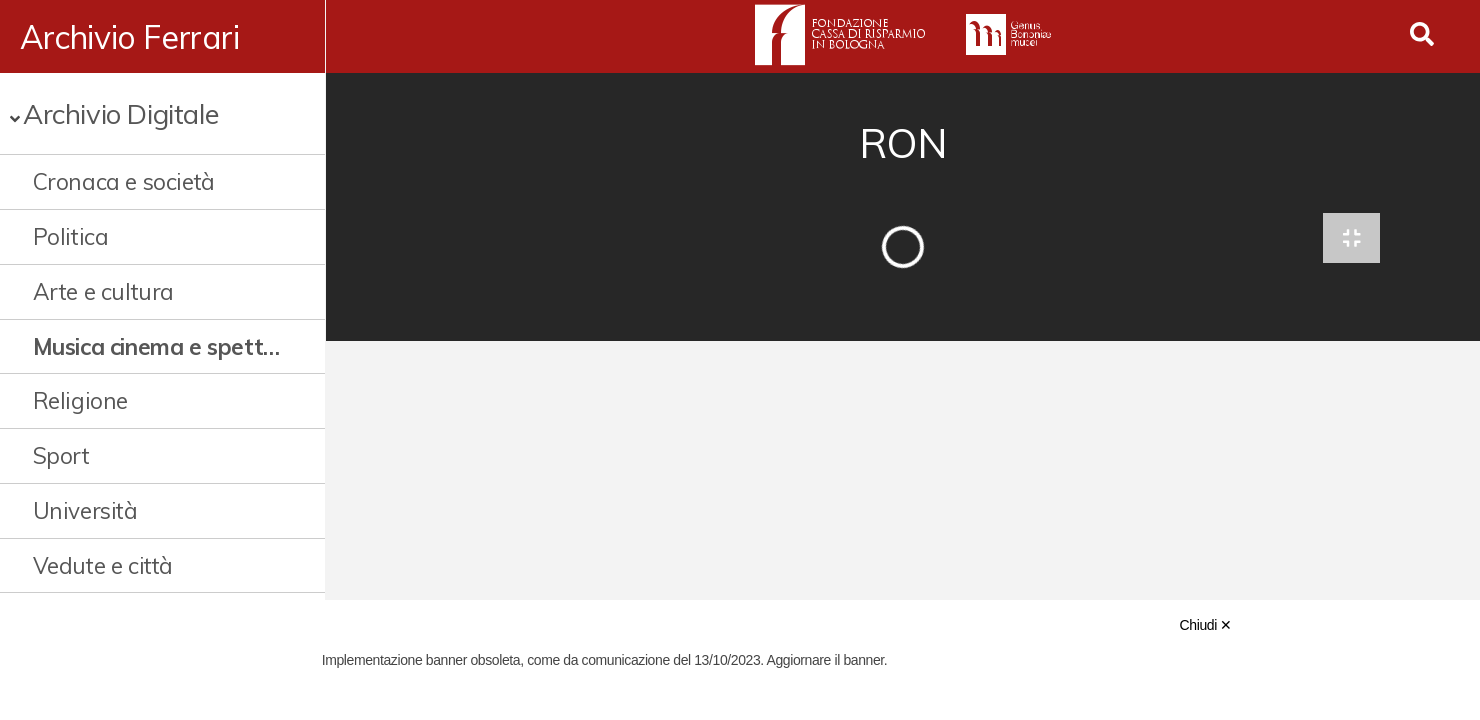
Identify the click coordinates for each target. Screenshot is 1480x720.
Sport (61, 455)
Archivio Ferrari (130, 37)
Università (85, 510)
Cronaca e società (124, 181)
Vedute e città (103, 565)
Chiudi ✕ (1206, 625)
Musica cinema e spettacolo (158, 346)
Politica (71, 236)
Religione (80, 400)
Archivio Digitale (120, 113)
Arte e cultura (103, 291)
